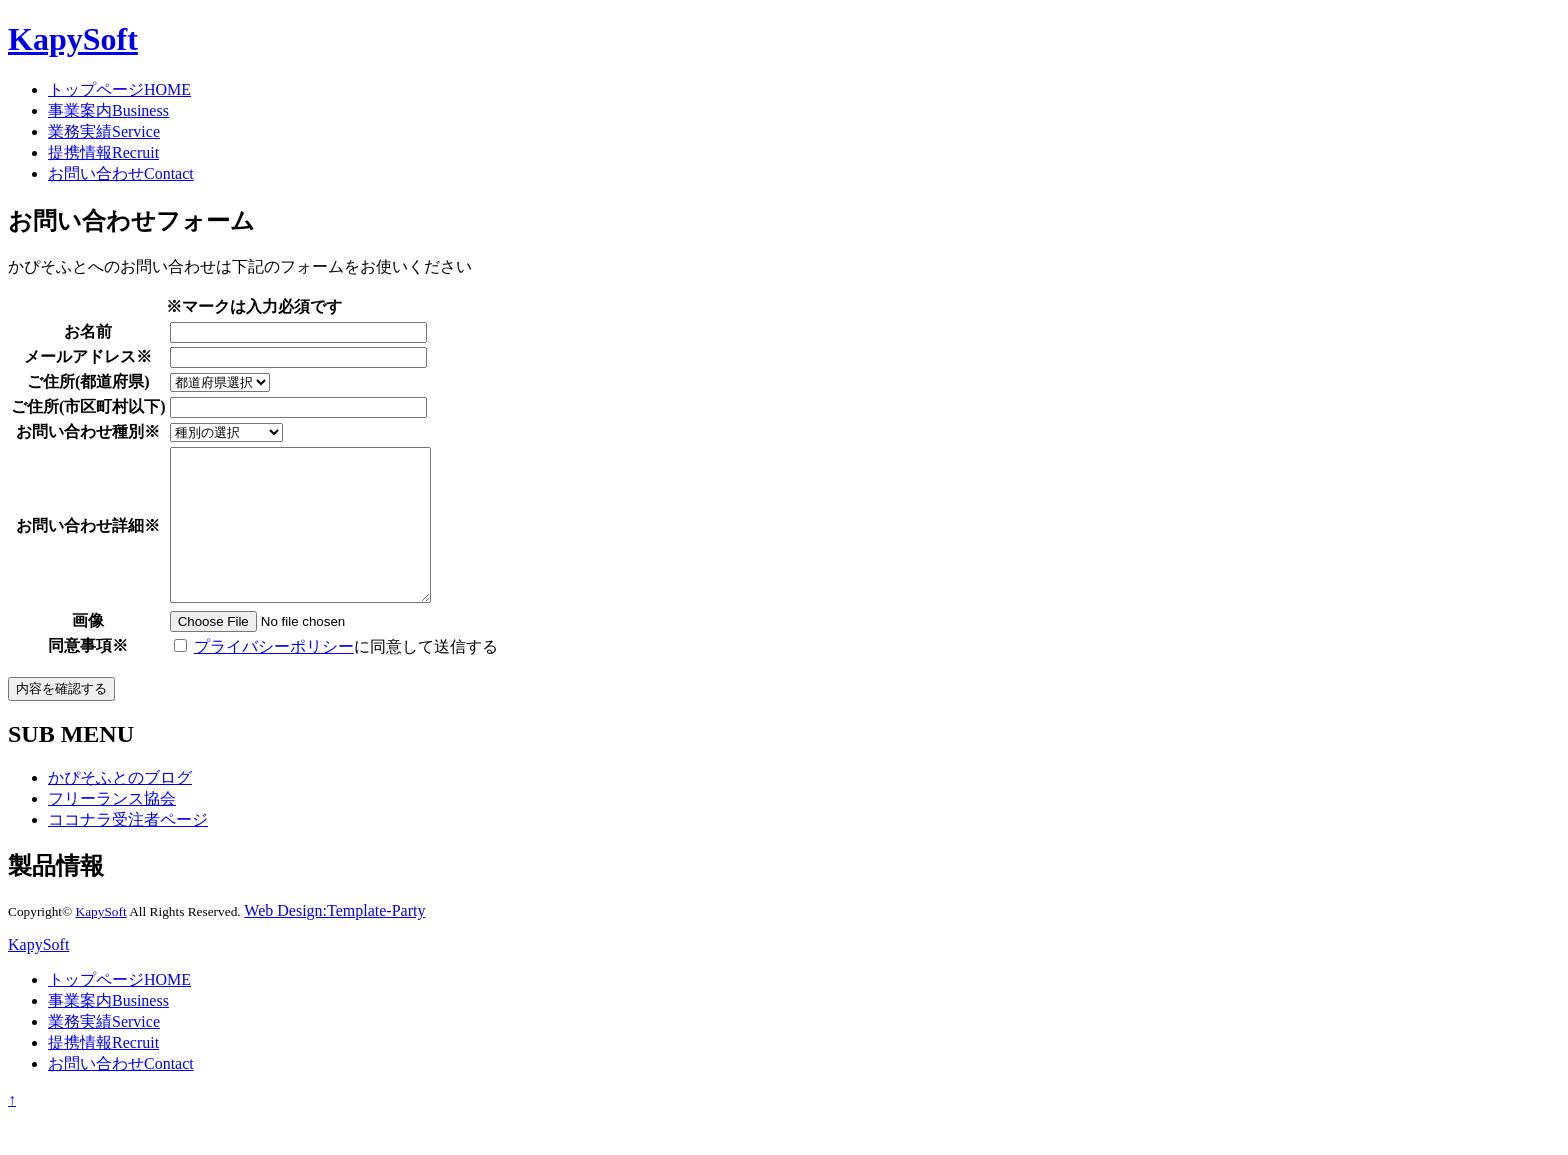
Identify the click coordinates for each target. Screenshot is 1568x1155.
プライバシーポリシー (274, 676)
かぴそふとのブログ (120, 807)
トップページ (119, 89)
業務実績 (104, 131)
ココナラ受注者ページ (128, 849)
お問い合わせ (121, 173)
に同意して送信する (336, 676)
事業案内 (108, 110)
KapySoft (73, 39)
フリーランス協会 (112, 828)
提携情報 (103, 152)
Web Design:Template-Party (334, 940)
